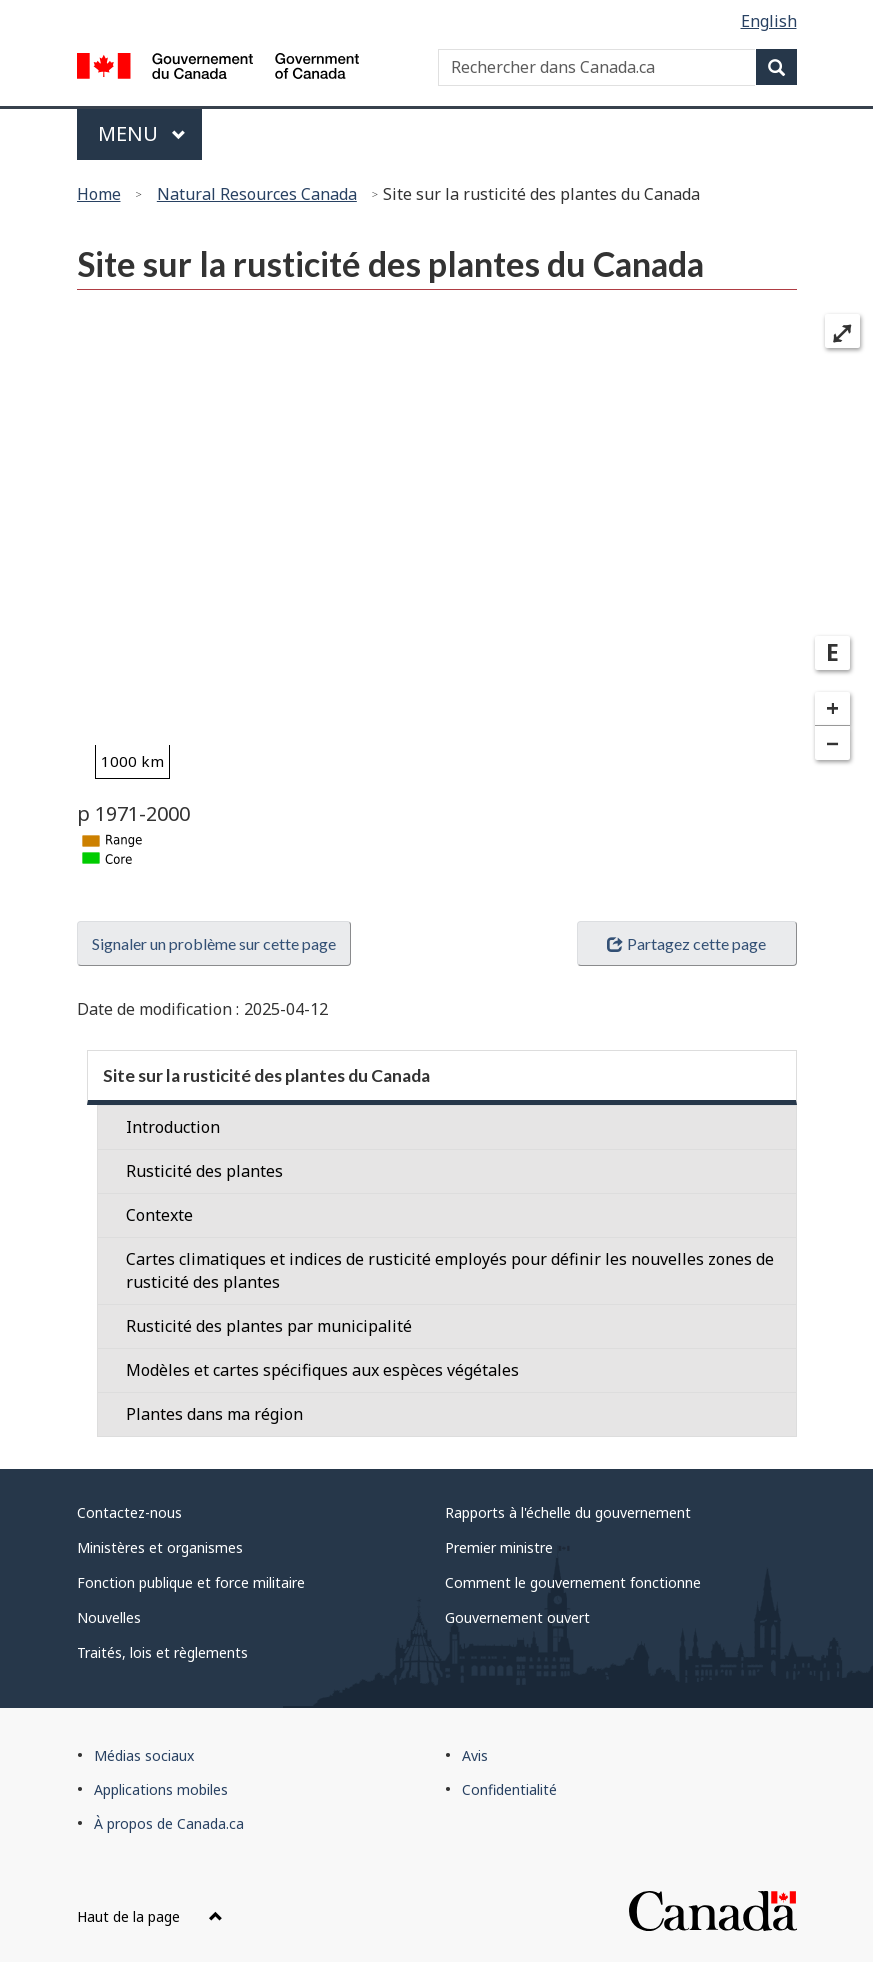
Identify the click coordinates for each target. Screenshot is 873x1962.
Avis (475, 1755)
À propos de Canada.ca (169, 1823)
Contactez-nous (129, 1512)
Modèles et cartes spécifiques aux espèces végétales (322, 1370)
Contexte (159, 1215)
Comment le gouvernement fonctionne (573, 1582)
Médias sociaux (144, 1755)
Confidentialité (509, 1789)
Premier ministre (499, 1547)
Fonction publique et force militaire (191, 1582)
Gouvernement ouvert (517, 1617)
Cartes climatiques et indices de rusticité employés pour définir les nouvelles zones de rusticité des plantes (450, 1270)
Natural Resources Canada (257, 194)
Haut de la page (150, 1916)
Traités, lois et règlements (162, 1652)
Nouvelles (109, 1617)
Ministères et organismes (160, 1547)
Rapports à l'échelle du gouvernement (568, 1512)
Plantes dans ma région (214, 1414)
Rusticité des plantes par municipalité (269, 1326)
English (769, 21)
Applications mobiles (161, 1789)
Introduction (173, 1127)
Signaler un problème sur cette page (214, 943)
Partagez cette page (686, 943)
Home (99, 194)
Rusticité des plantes (204, 1171)
